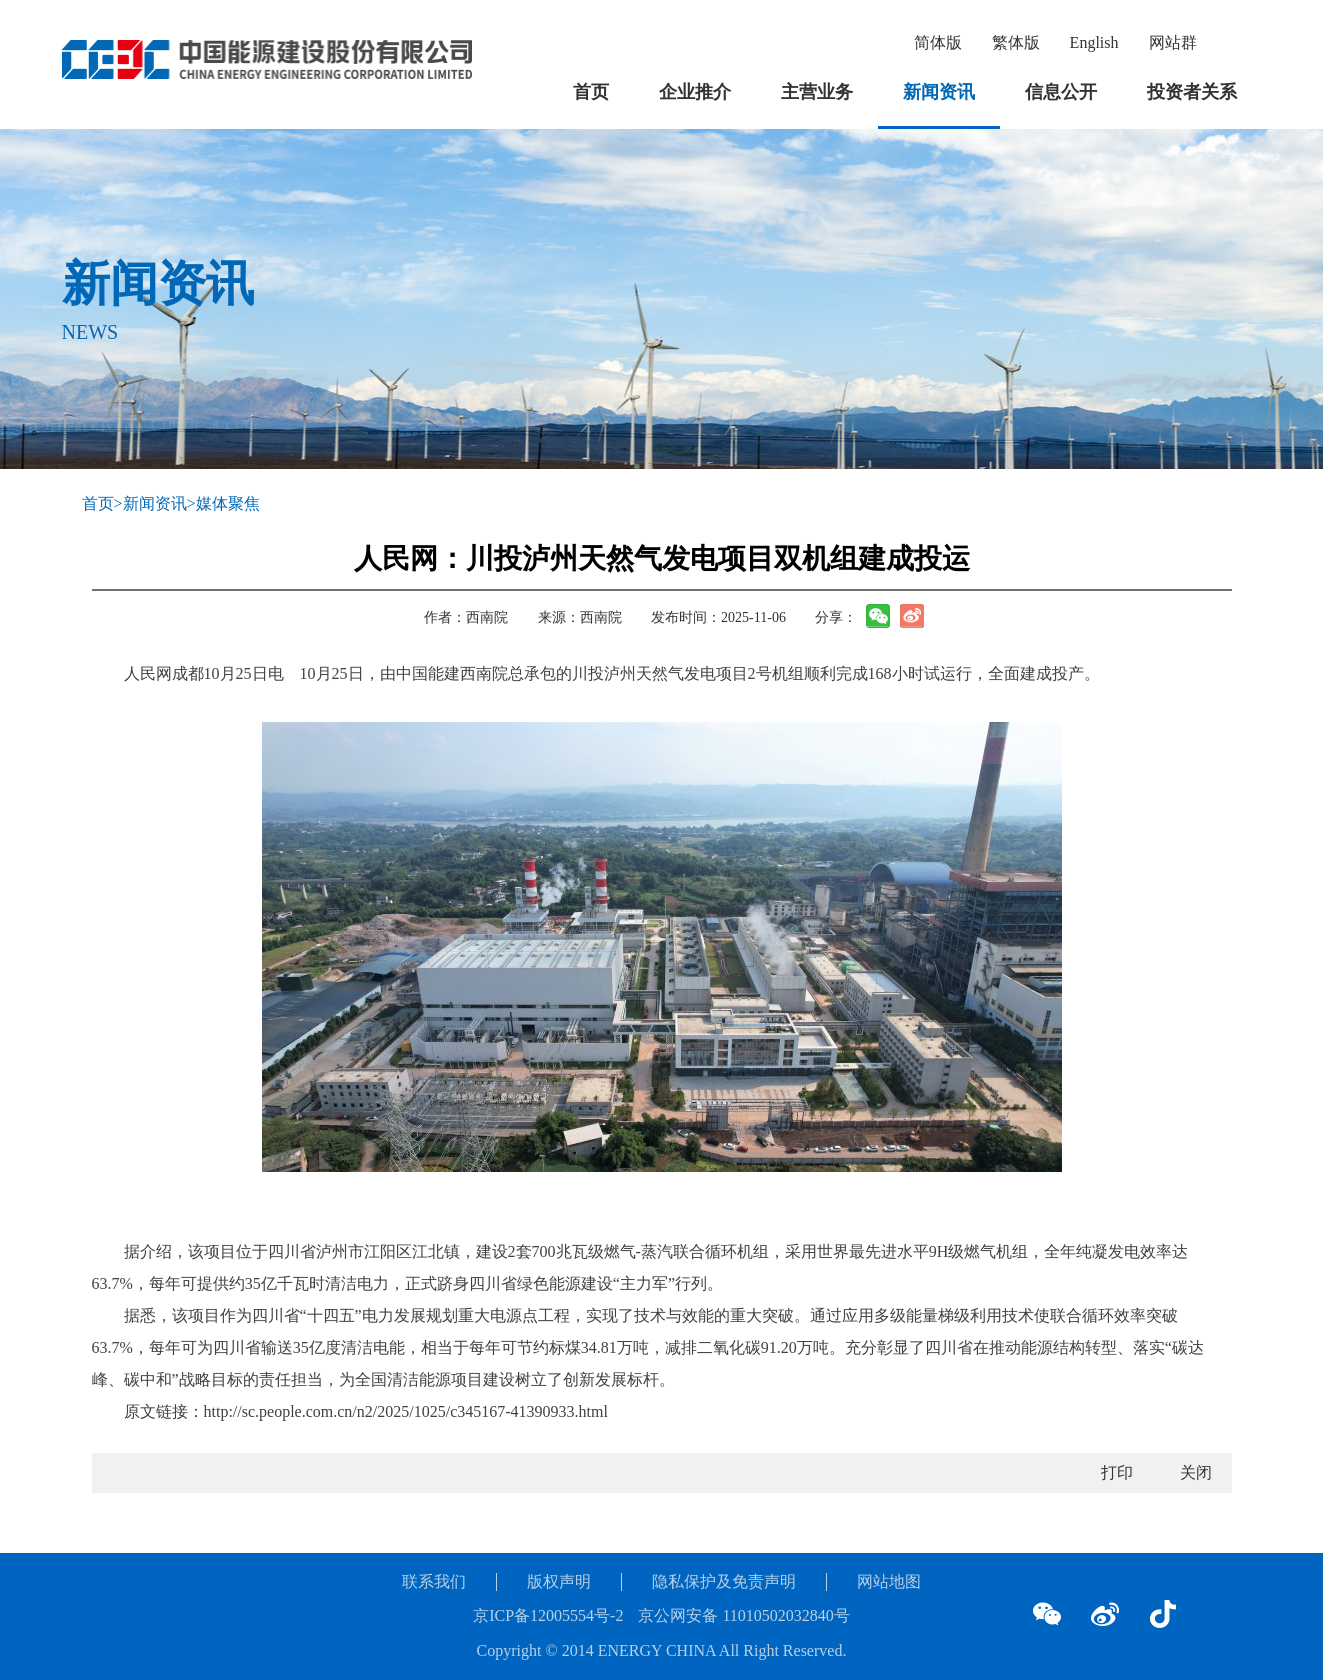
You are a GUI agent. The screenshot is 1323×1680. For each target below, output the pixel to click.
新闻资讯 (939, 92)
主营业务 (817, 92)
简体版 (938, 42)
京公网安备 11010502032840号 (743, 1615)
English (1094, 42)
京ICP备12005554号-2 (548, 1615)
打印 (1117, 1472)
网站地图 (889, 1581)
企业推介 (695, 92)
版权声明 (559, 1581)
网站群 (1173, 42)
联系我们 (434, 1581)
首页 (591, 92)
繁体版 (1016, 42)
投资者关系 (1192, 92)
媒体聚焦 (228, 503)
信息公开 (1061, 92)
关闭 (1196, 1472)
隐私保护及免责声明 (724, 1581)
